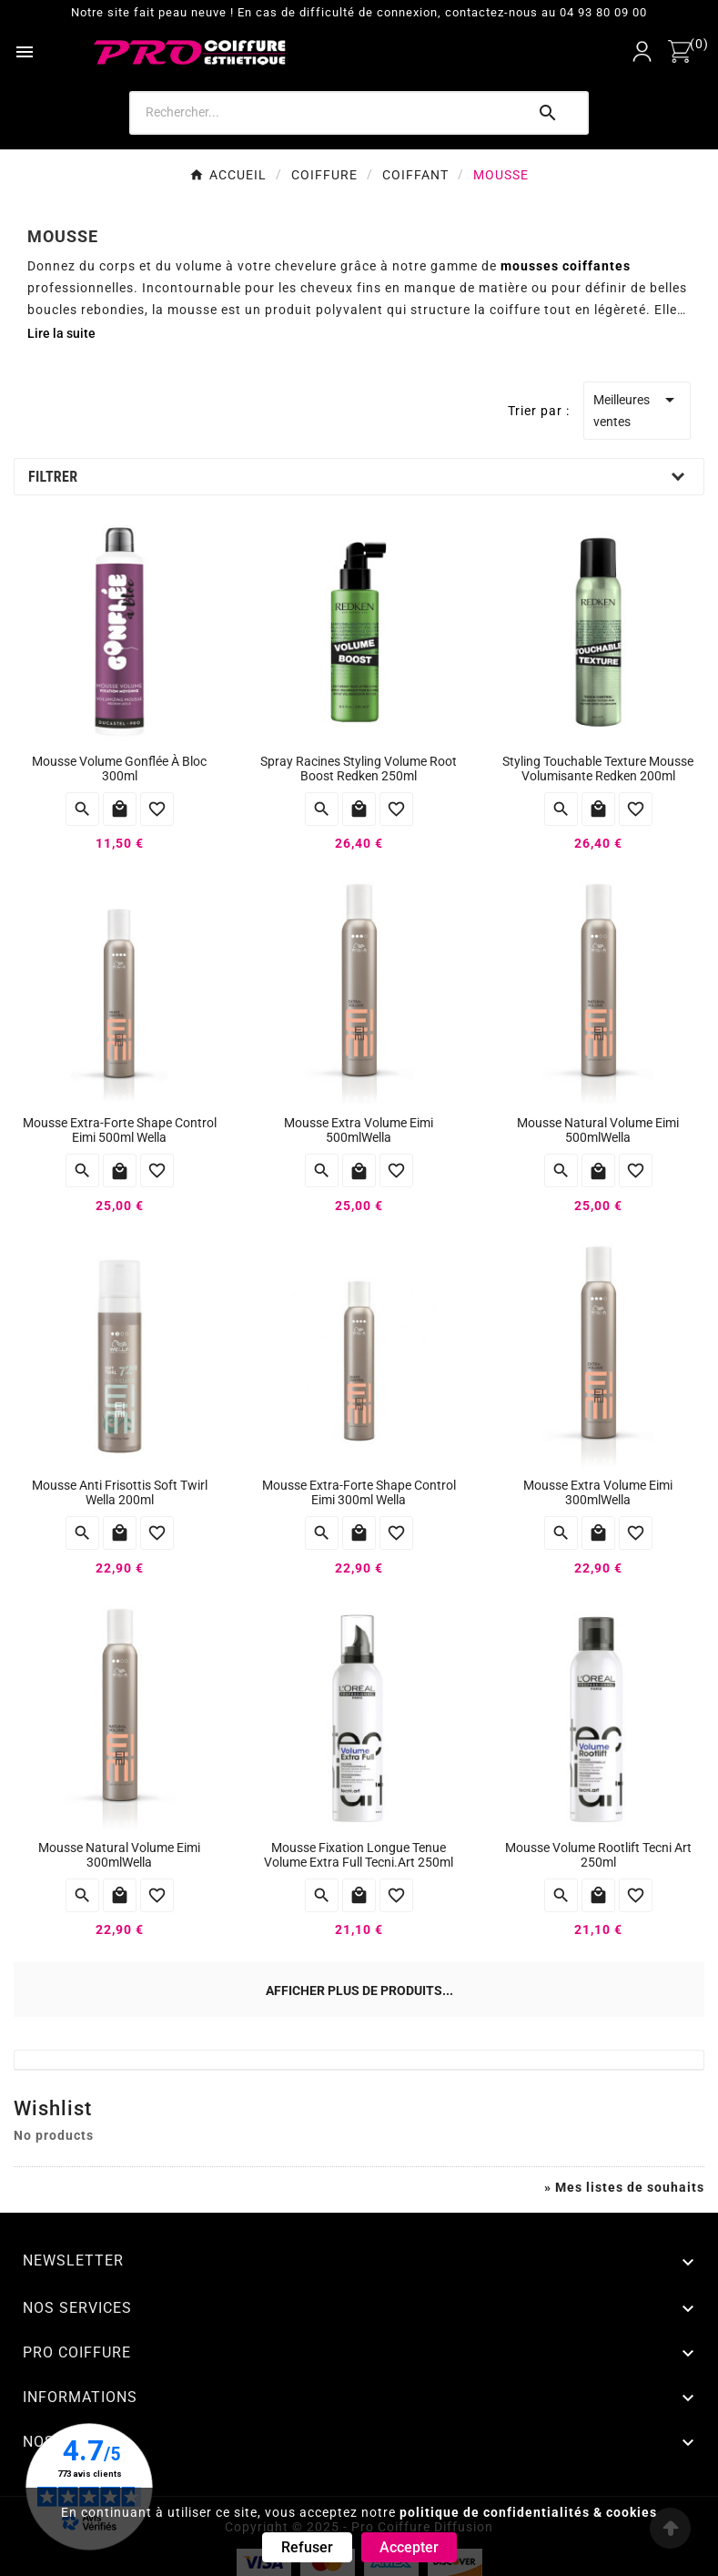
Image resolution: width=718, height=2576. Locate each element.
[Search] (326, 112)
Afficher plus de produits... (359, 1990)
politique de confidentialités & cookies (528, 2512)
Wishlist (53, 2108)
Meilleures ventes (637, 409)
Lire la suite (61, 333)
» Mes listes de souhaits (624, 2187)
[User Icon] (642, 51)
